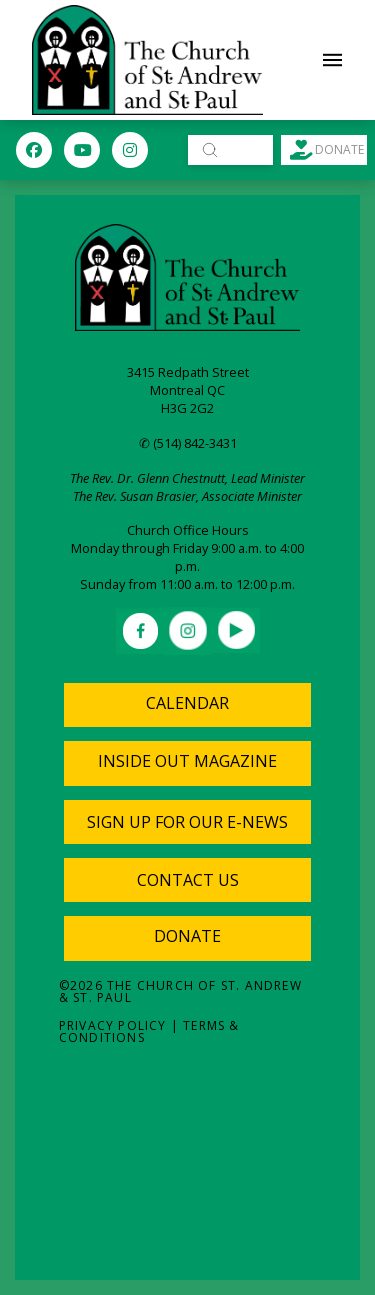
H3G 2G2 (187, 408)
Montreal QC (187, 390)
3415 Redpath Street (188, 372)
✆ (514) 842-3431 (188, 443)
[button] (333, 60)
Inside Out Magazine (187, 761)
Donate (187, 936)
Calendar (187, 703)
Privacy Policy (113, 1025)
